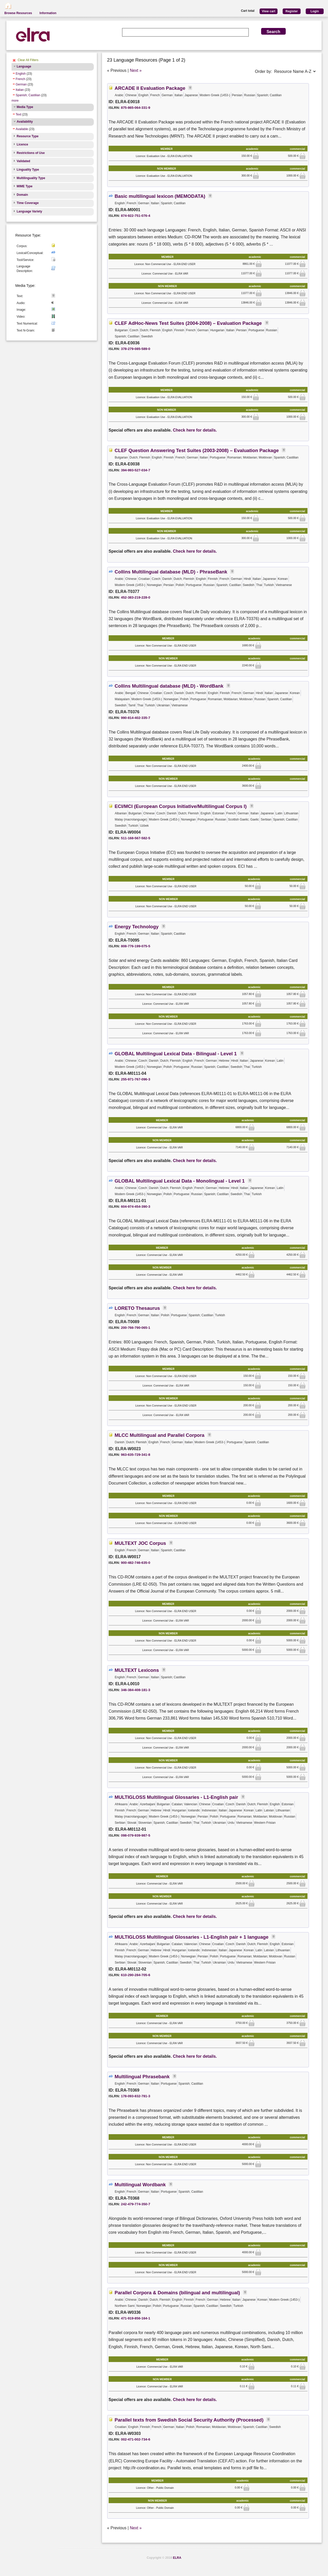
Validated (23, 161)
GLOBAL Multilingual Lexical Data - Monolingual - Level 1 (180, 1181)
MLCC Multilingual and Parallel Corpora (159, 1435)
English (21, 73)
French (20, 79)
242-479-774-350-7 (135, 2204)
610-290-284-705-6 (135, 1975)
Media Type (25, 107)
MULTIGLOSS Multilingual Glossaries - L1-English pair (176, 1797)
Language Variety (29, 211)
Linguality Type (28, 169)
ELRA (177, 2558)
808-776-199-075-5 (135, 946)
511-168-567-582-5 (135, 838)
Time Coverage (28, 203)
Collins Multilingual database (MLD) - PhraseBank (171, 571)
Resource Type (27, 136)
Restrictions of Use (31, 153)
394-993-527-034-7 (135, 470)
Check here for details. (195, 430)
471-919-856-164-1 (135, 2318)
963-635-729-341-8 (135, 1455)
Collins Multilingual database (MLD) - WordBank (169, 686)
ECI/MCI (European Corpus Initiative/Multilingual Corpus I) (181, 806)
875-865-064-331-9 (135, 108)
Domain (22, 195)
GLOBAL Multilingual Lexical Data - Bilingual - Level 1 (176, 1053)
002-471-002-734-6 (135, 2439)
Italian (20, 90)
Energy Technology (137, 926)
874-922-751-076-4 (135, 216)
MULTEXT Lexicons (137, 1670)
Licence (22, 144)
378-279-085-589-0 (135, 349)
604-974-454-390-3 (135, 1206)
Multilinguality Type (31, 178)
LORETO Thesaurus (137, 1308)
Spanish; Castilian (28, 95)
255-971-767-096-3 (135, 1079)
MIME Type (25, 186)
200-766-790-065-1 (135, 1328)
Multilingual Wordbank (140, 2184)
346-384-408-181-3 (135, 1690)
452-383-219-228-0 (135, 597)
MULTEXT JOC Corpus (140, 1543)
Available (22, 129)
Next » (136, 70)
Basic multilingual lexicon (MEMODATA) (160, 196)
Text (18, 114)
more (15, 100)
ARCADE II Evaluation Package (150, 88)
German (21, 84)
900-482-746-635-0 (135, 1563)
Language (24, 66)
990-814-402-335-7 (135, 718)
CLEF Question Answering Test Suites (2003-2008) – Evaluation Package (197, 450)
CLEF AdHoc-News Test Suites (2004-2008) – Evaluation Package (188, 323)
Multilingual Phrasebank (142, 2076)
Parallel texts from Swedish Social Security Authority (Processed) (189, 2420)
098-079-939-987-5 (135, 1835)
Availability (25, 121)
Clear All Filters (28, 60)
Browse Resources (18, 13)
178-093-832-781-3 (135, 2096)
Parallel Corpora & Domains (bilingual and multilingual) (177, 2292)
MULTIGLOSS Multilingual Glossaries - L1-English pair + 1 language (191, 1937)
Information (47, 13)
